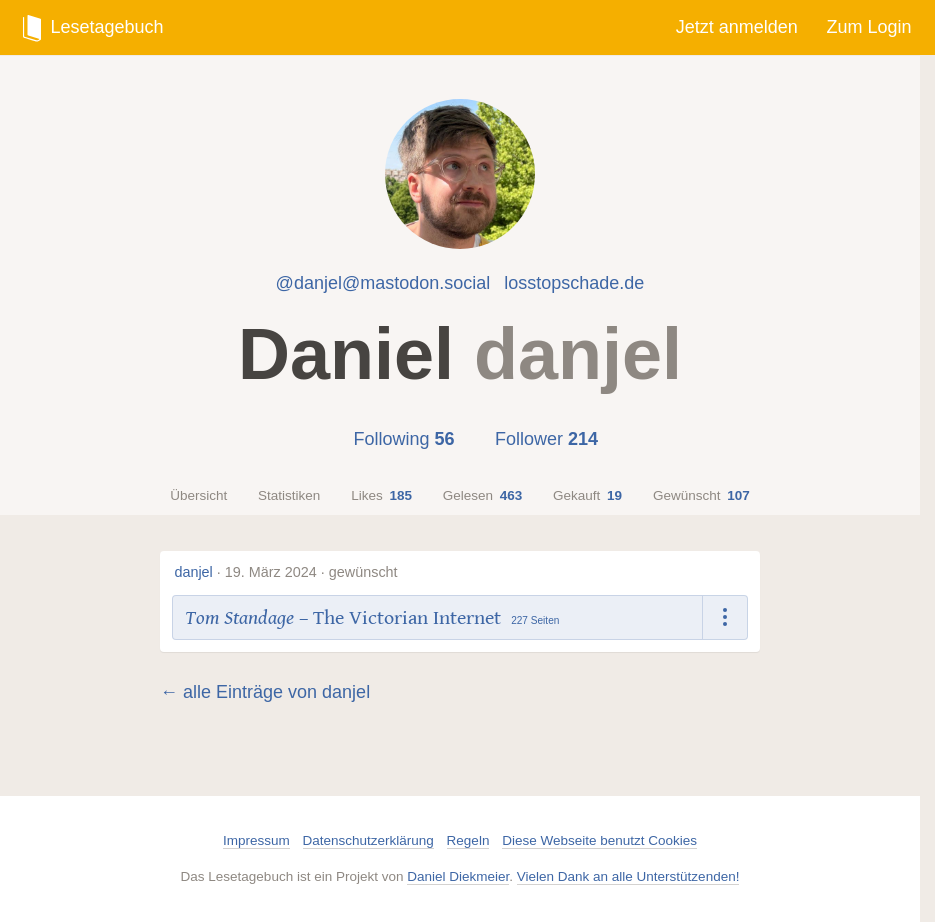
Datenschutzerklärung (368, 840)
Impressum (256, 840)
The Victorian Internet (407, 618)
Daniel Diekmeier (458, 876)
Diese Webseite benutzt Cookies (599, 840)
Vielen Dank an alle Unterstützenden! (628, 876)
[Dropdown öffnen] (725, 617)
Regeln (468, 840)
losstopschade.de (574, 283)
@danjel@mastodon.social (383, 283)
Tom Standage (239, 618)
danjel (193, 572)
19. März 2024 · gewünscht (311, 572)
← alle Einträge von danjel (265, 692)
